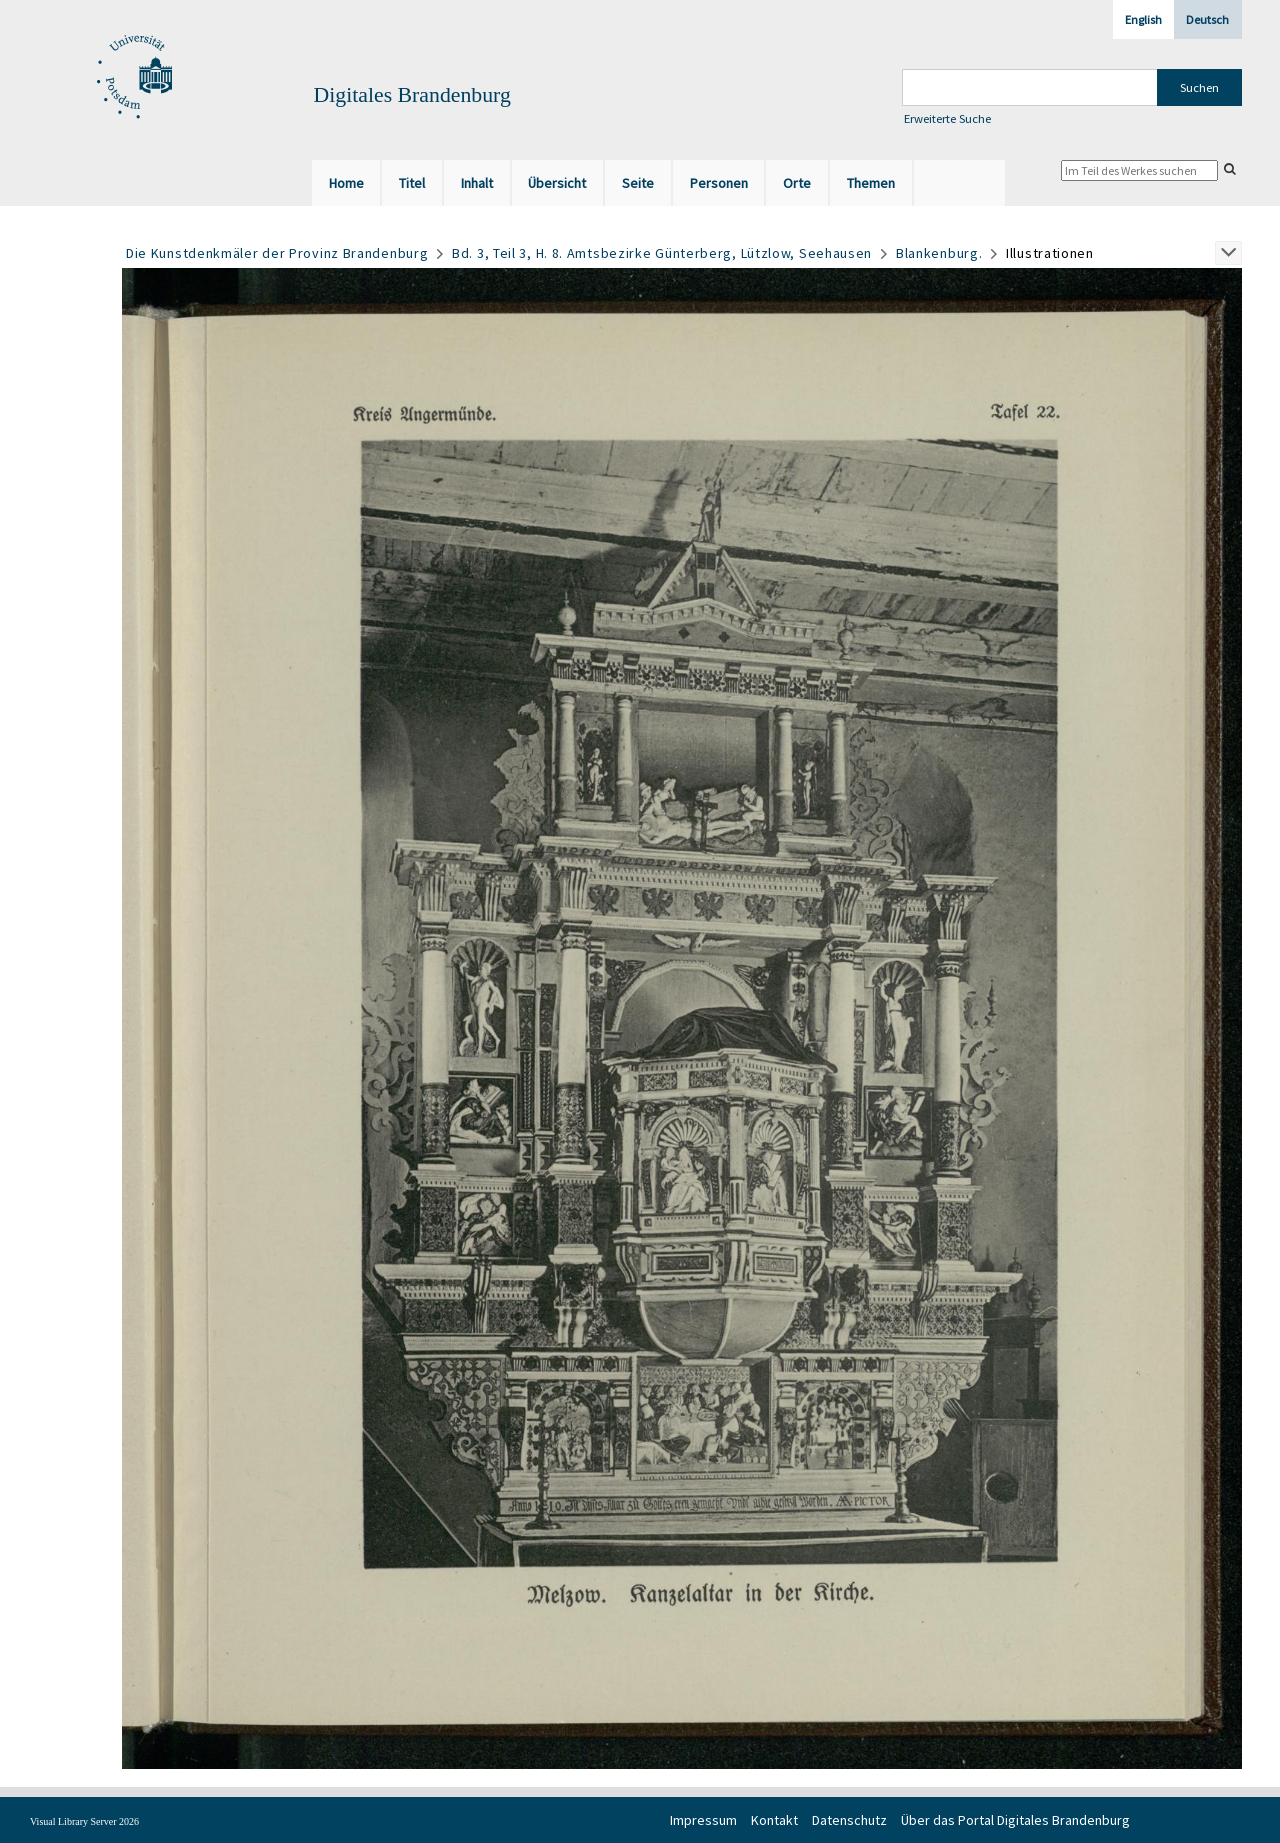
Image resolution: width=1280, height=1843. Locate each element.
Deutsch (1207, 19)
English (1143, 19)
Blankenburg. (939, 253)
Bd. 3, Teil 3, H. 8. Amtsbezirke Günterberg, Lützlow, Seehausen (662, 253)
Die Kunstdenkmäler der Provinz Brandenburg (277, 253)
